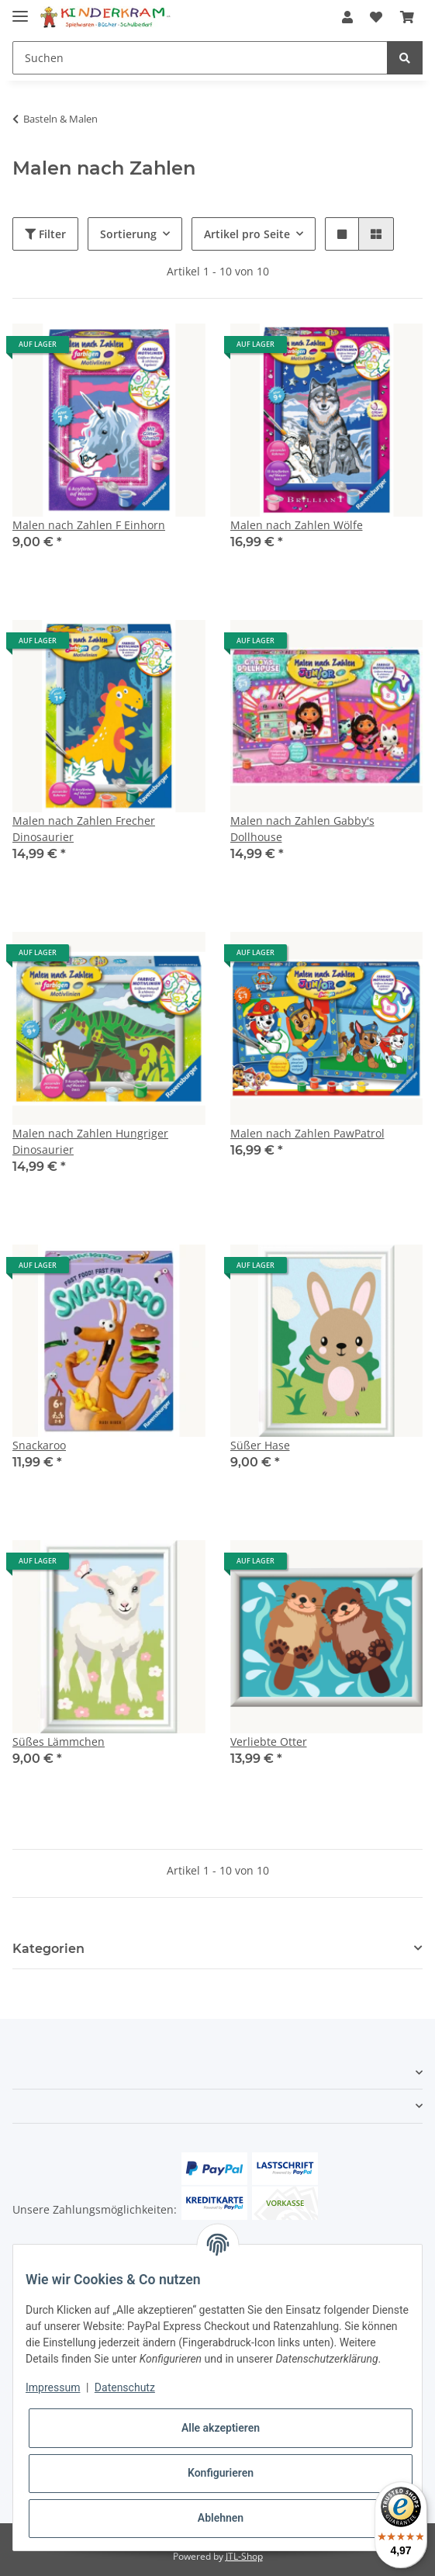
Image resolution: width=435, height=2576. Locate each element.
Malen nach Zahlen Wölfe (296, 525)
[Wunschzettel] (376, 17)
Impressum (53, 2387)
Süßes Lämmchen (58, 1741)
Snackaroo (39, 1445)
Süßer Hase (260, 1445)
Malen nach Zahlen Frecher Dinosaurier (83, 828)
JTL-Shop (244, 2556)
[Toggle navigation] (20, 9)
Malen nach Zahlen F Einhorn (88, 525)
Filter (45, 234)
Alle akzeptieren (220, 2428)
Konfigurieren (221, 2473)
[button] (347, 17)
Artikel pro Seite (247, 234)
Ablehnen (220, 2518)
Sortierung (128, 234)
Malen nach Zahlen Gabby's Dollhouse (302, 828)
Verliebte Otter (268, 1741)
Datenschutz (125, 2387)
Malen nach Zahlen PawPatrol (307, 1133)
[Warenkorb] (407, 17)
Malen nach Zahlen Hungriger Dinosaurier (90, 1141)
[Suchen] (200, 57)
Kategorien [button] (48, 1948)
